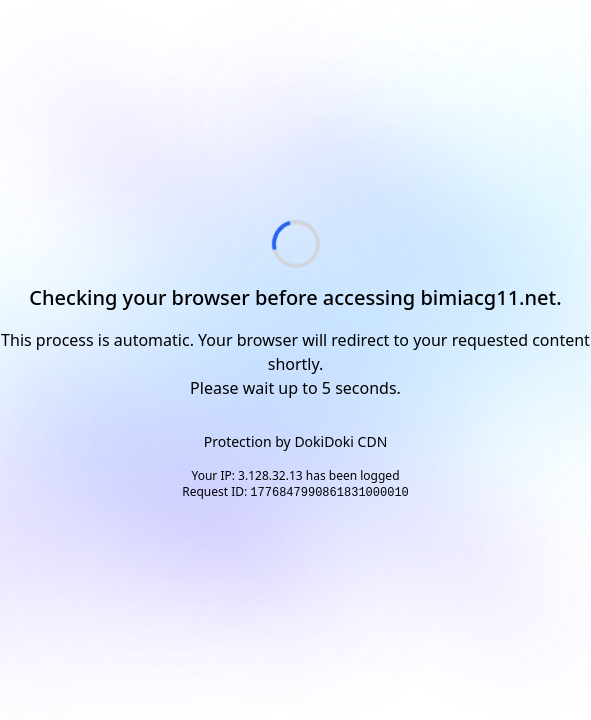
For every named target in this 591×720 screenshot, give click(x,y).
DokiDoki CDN (340, 441)
